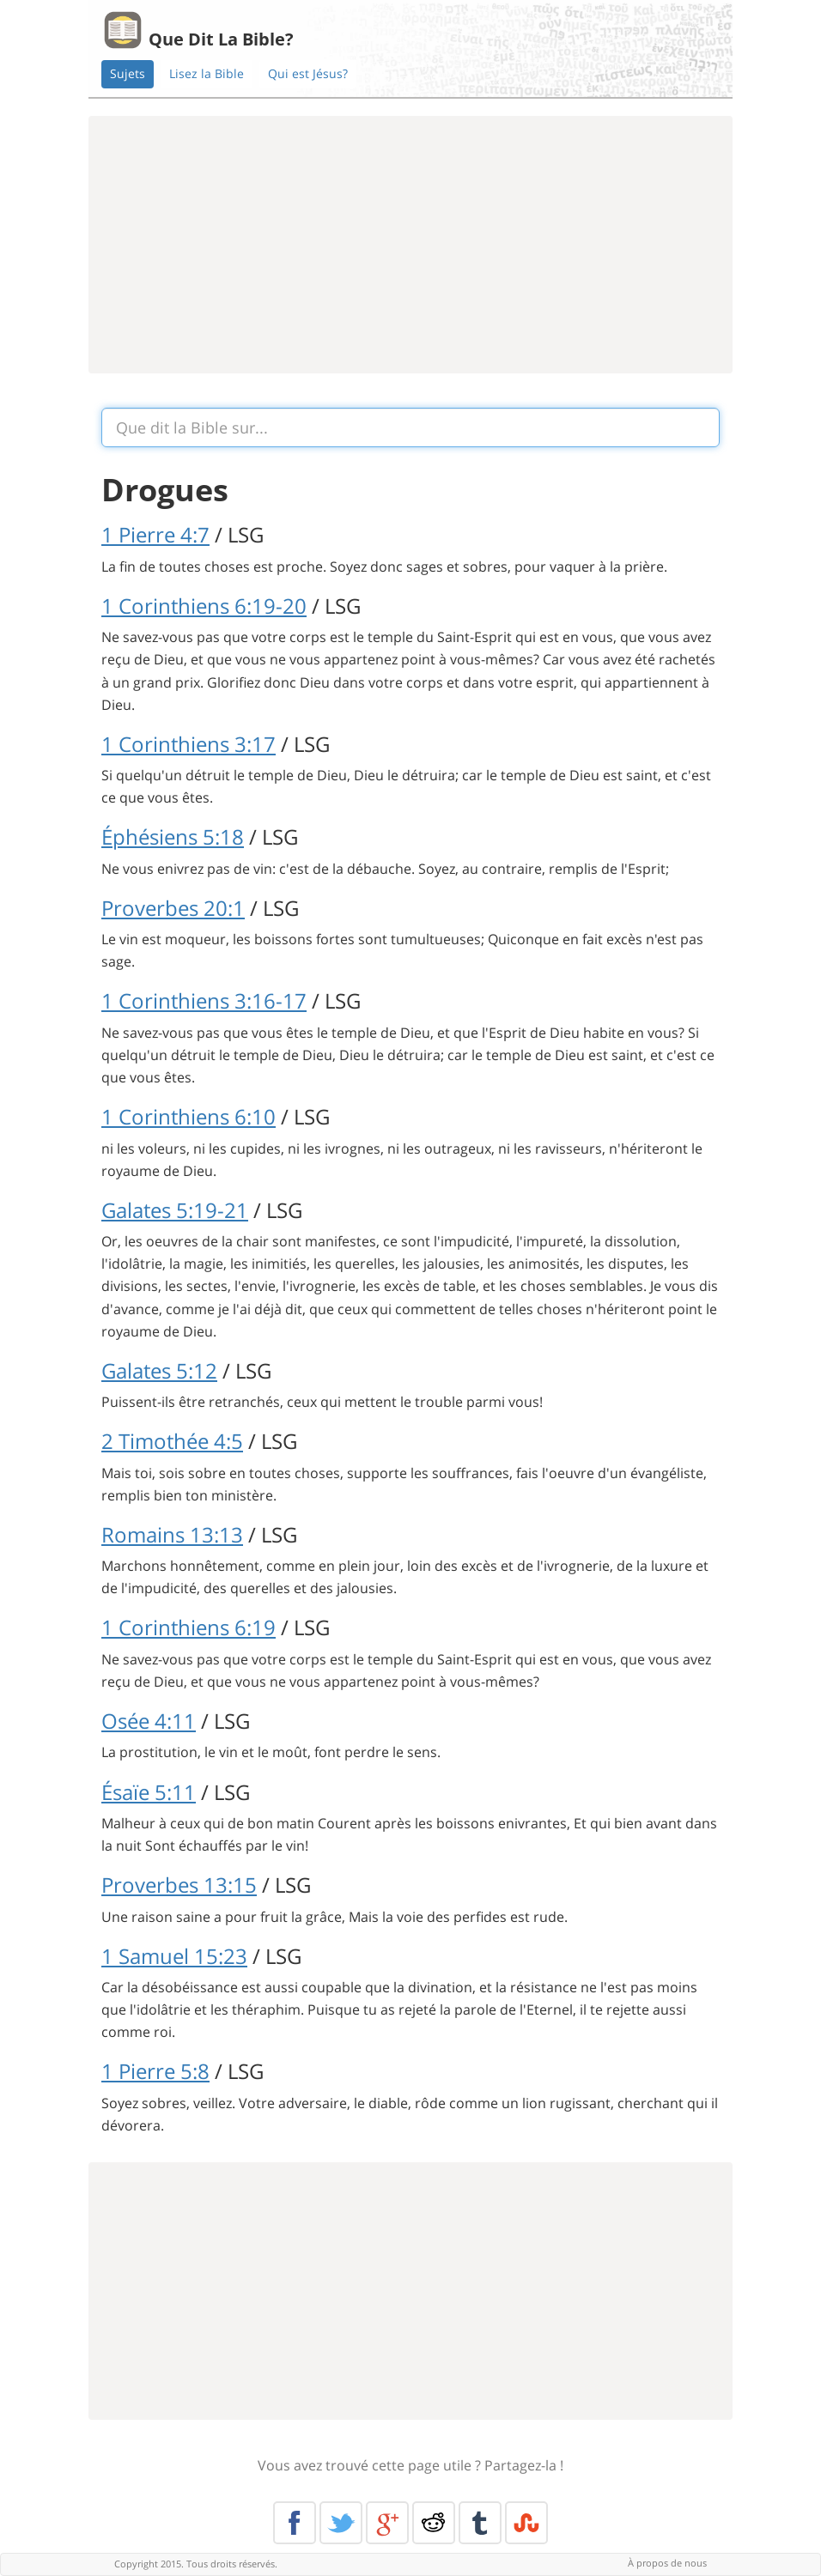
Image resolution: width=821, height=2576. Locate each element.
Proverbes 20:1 (173, 908)
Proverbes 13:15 (179, 1884)
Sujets (127, 73)
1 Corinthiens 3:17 (188, 744)
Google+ (387, 2522)
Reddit (433, 2522)
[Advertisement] (410, 244)
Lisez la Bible (206, 73)
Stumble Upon (526, 2522)
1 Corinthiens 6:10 (188, 1116)
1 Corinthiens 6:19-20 (204, 605)
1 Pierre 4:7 (155, 534)
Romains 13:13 (172, 1534)
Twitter (340, 2522)
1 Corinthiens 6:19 (188, 1627)
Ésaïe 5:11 (148, 1792)
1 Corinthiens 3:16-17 (204, 1000)
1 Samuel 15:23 (174, 1956)
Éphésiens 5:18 (172, 836)
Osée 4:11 (148, 1720)
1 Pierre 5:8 (155, 2071)
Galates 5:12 (159, 1370)
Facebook (294, 2522)
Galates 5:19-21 (174, 1210)
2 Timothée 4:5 (172, 1441)
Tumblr (480, 2522)
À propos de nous (667, 2562)
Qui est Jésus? (308, 73)
